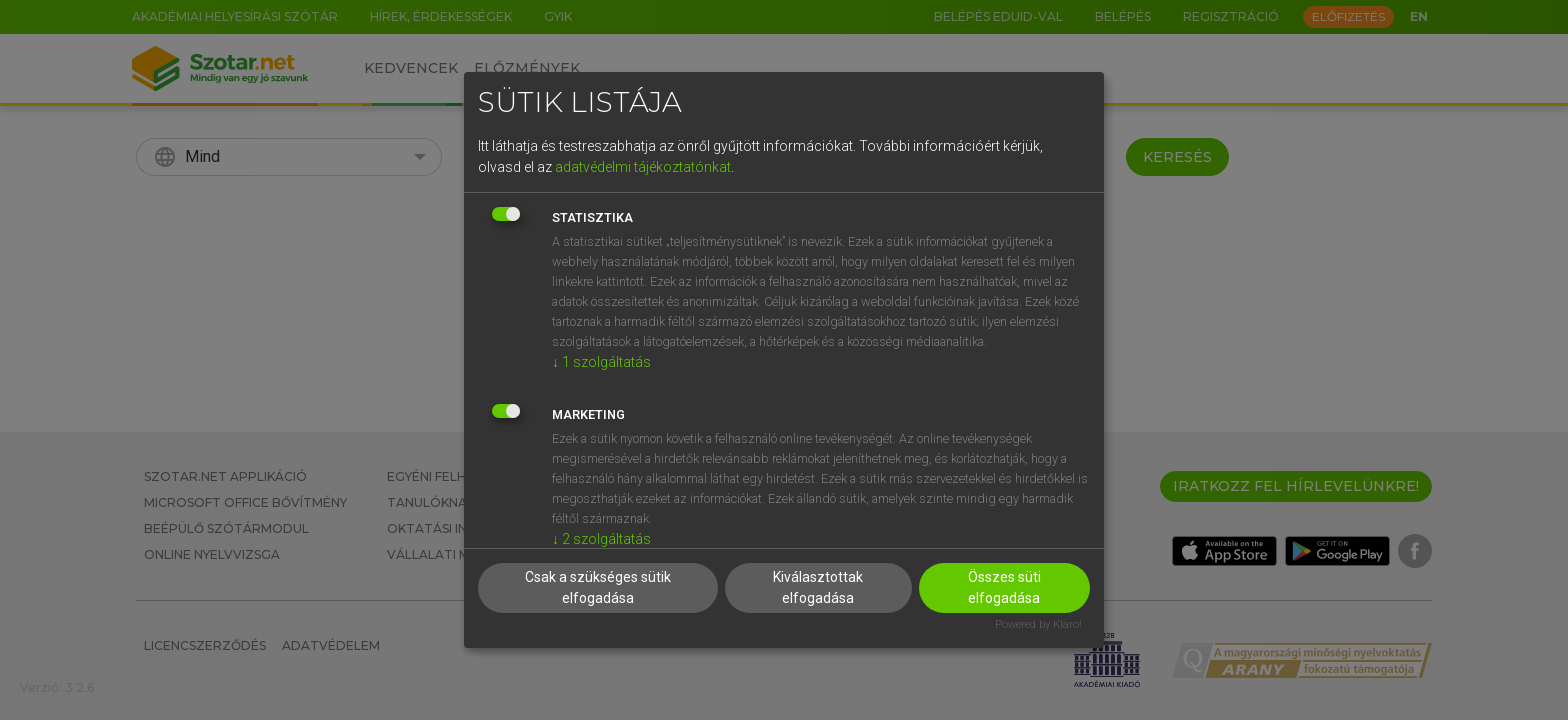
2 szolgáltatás (601, 539)
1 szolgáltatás (601, 362)
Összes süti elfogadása (1004, 587)
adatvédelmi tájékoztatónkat (643, 167)
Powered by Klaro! (1038, 624)
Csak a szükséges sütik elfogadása (598, 587)
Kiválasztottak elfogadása (818, 587)
